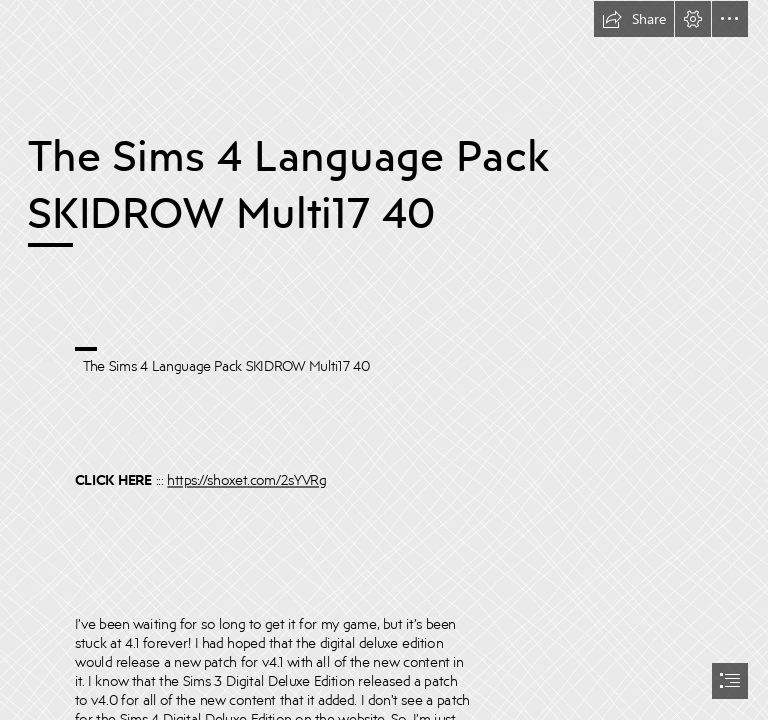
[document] (384, 360)
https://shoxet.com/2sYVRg (246, 479)
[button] (634, 19)
